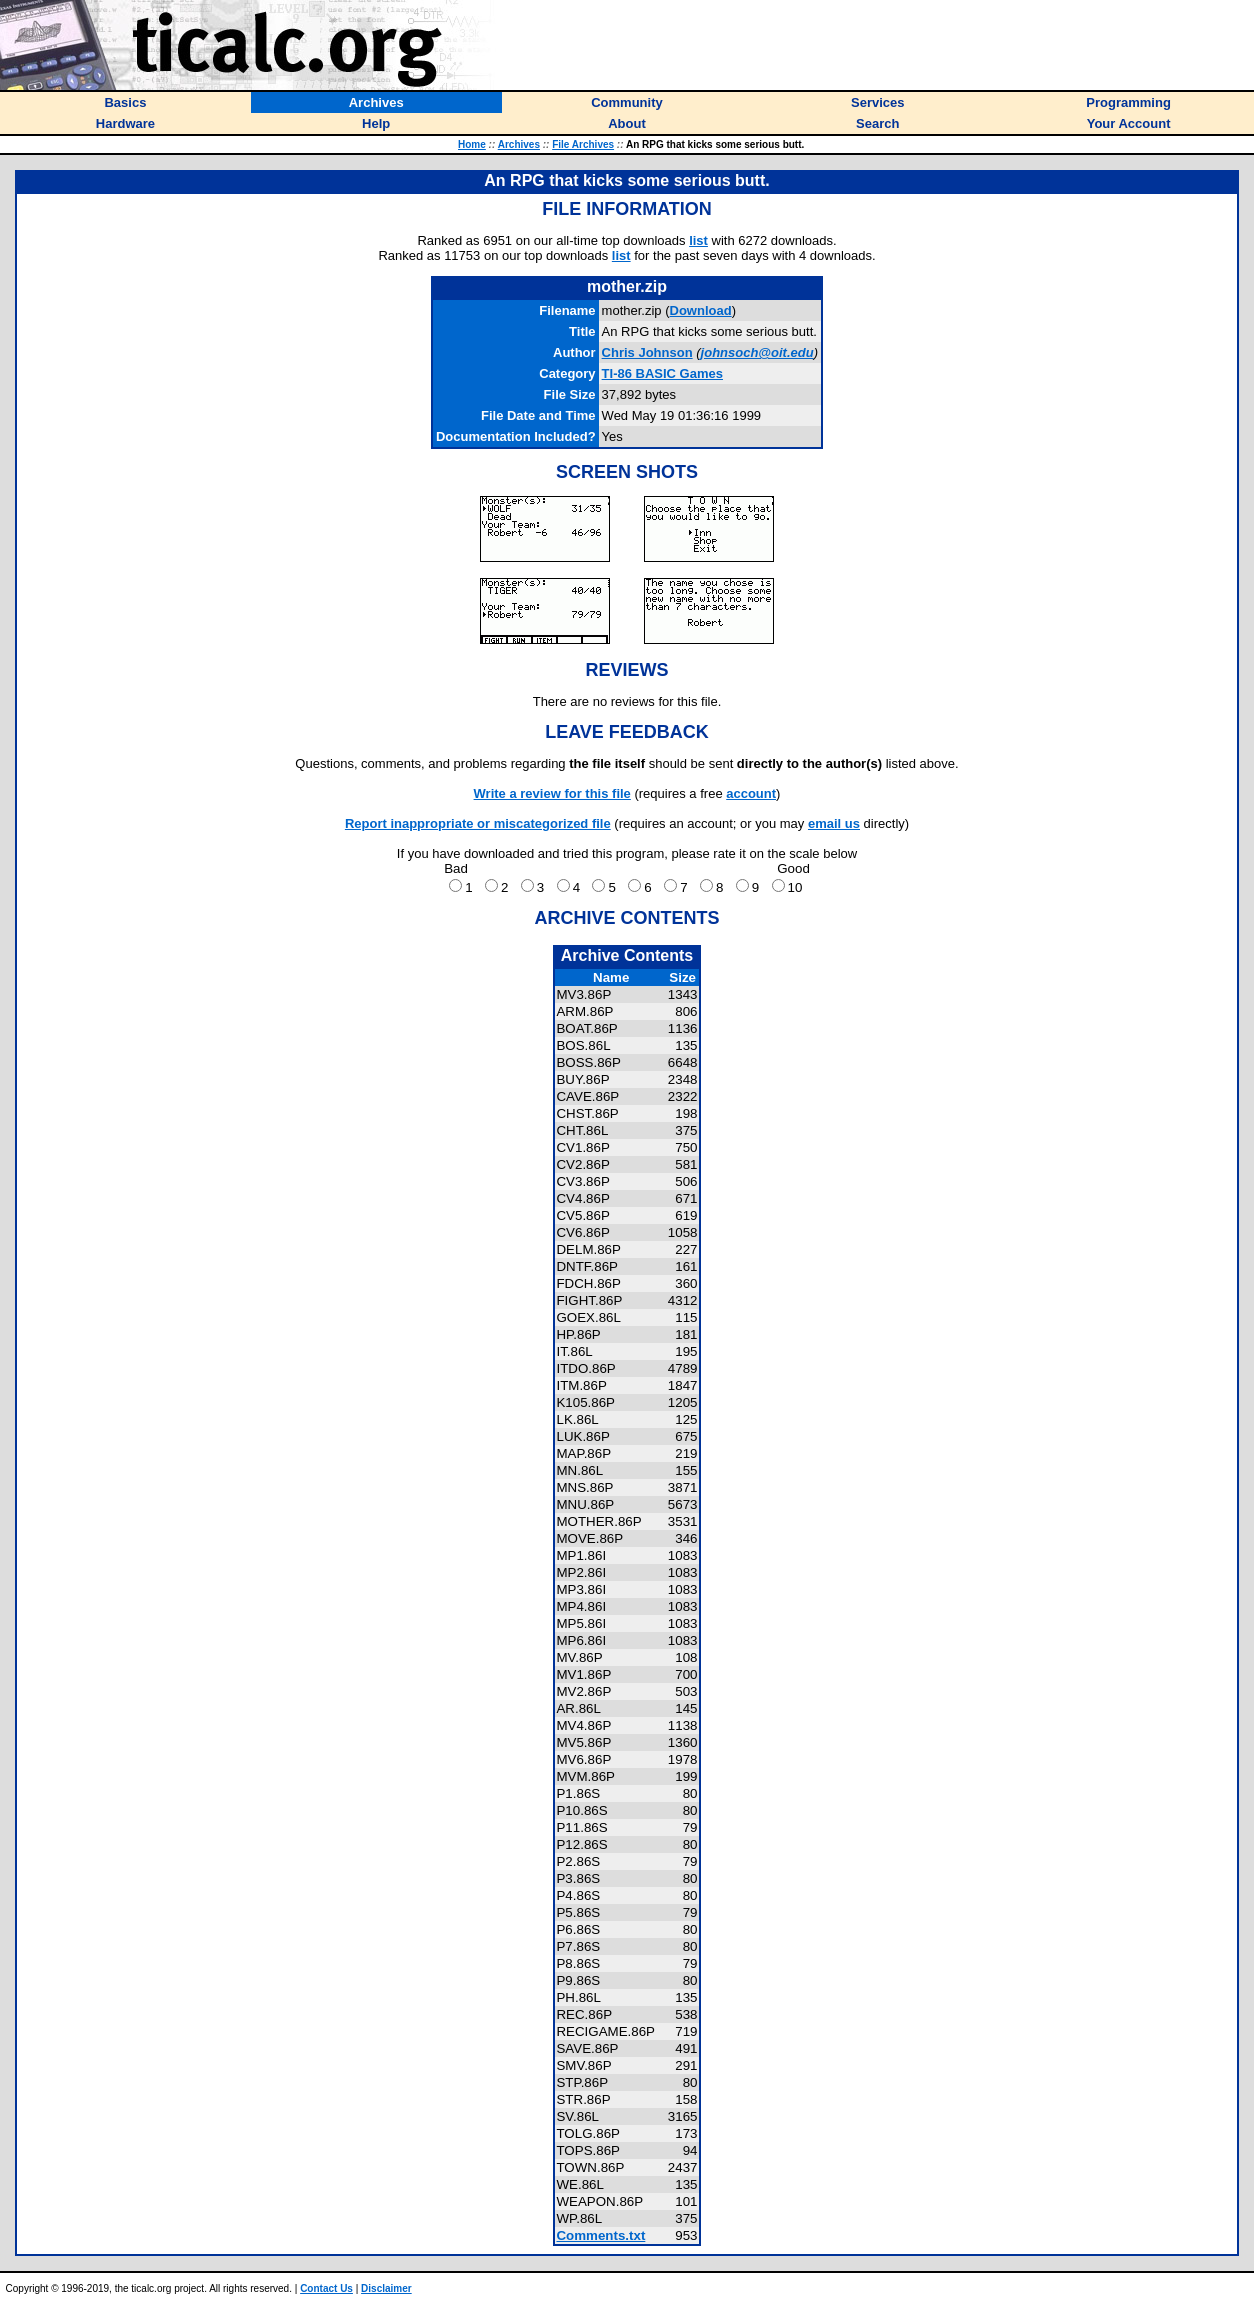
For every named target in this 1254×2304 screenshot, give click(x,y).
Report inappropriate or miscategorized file (478, 823)
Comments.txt (600, 2235)
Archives (519, 144)
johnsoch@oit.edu (757, 352)
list (698, 240)
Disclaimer (386, 2288)
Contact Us (326, 2288)
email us (834, 823)
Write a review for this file (552, 793)
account (751, 793)
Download (701, 310)
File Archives (583, 144)
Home (472, 144)
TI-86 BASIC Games (662, 373)
